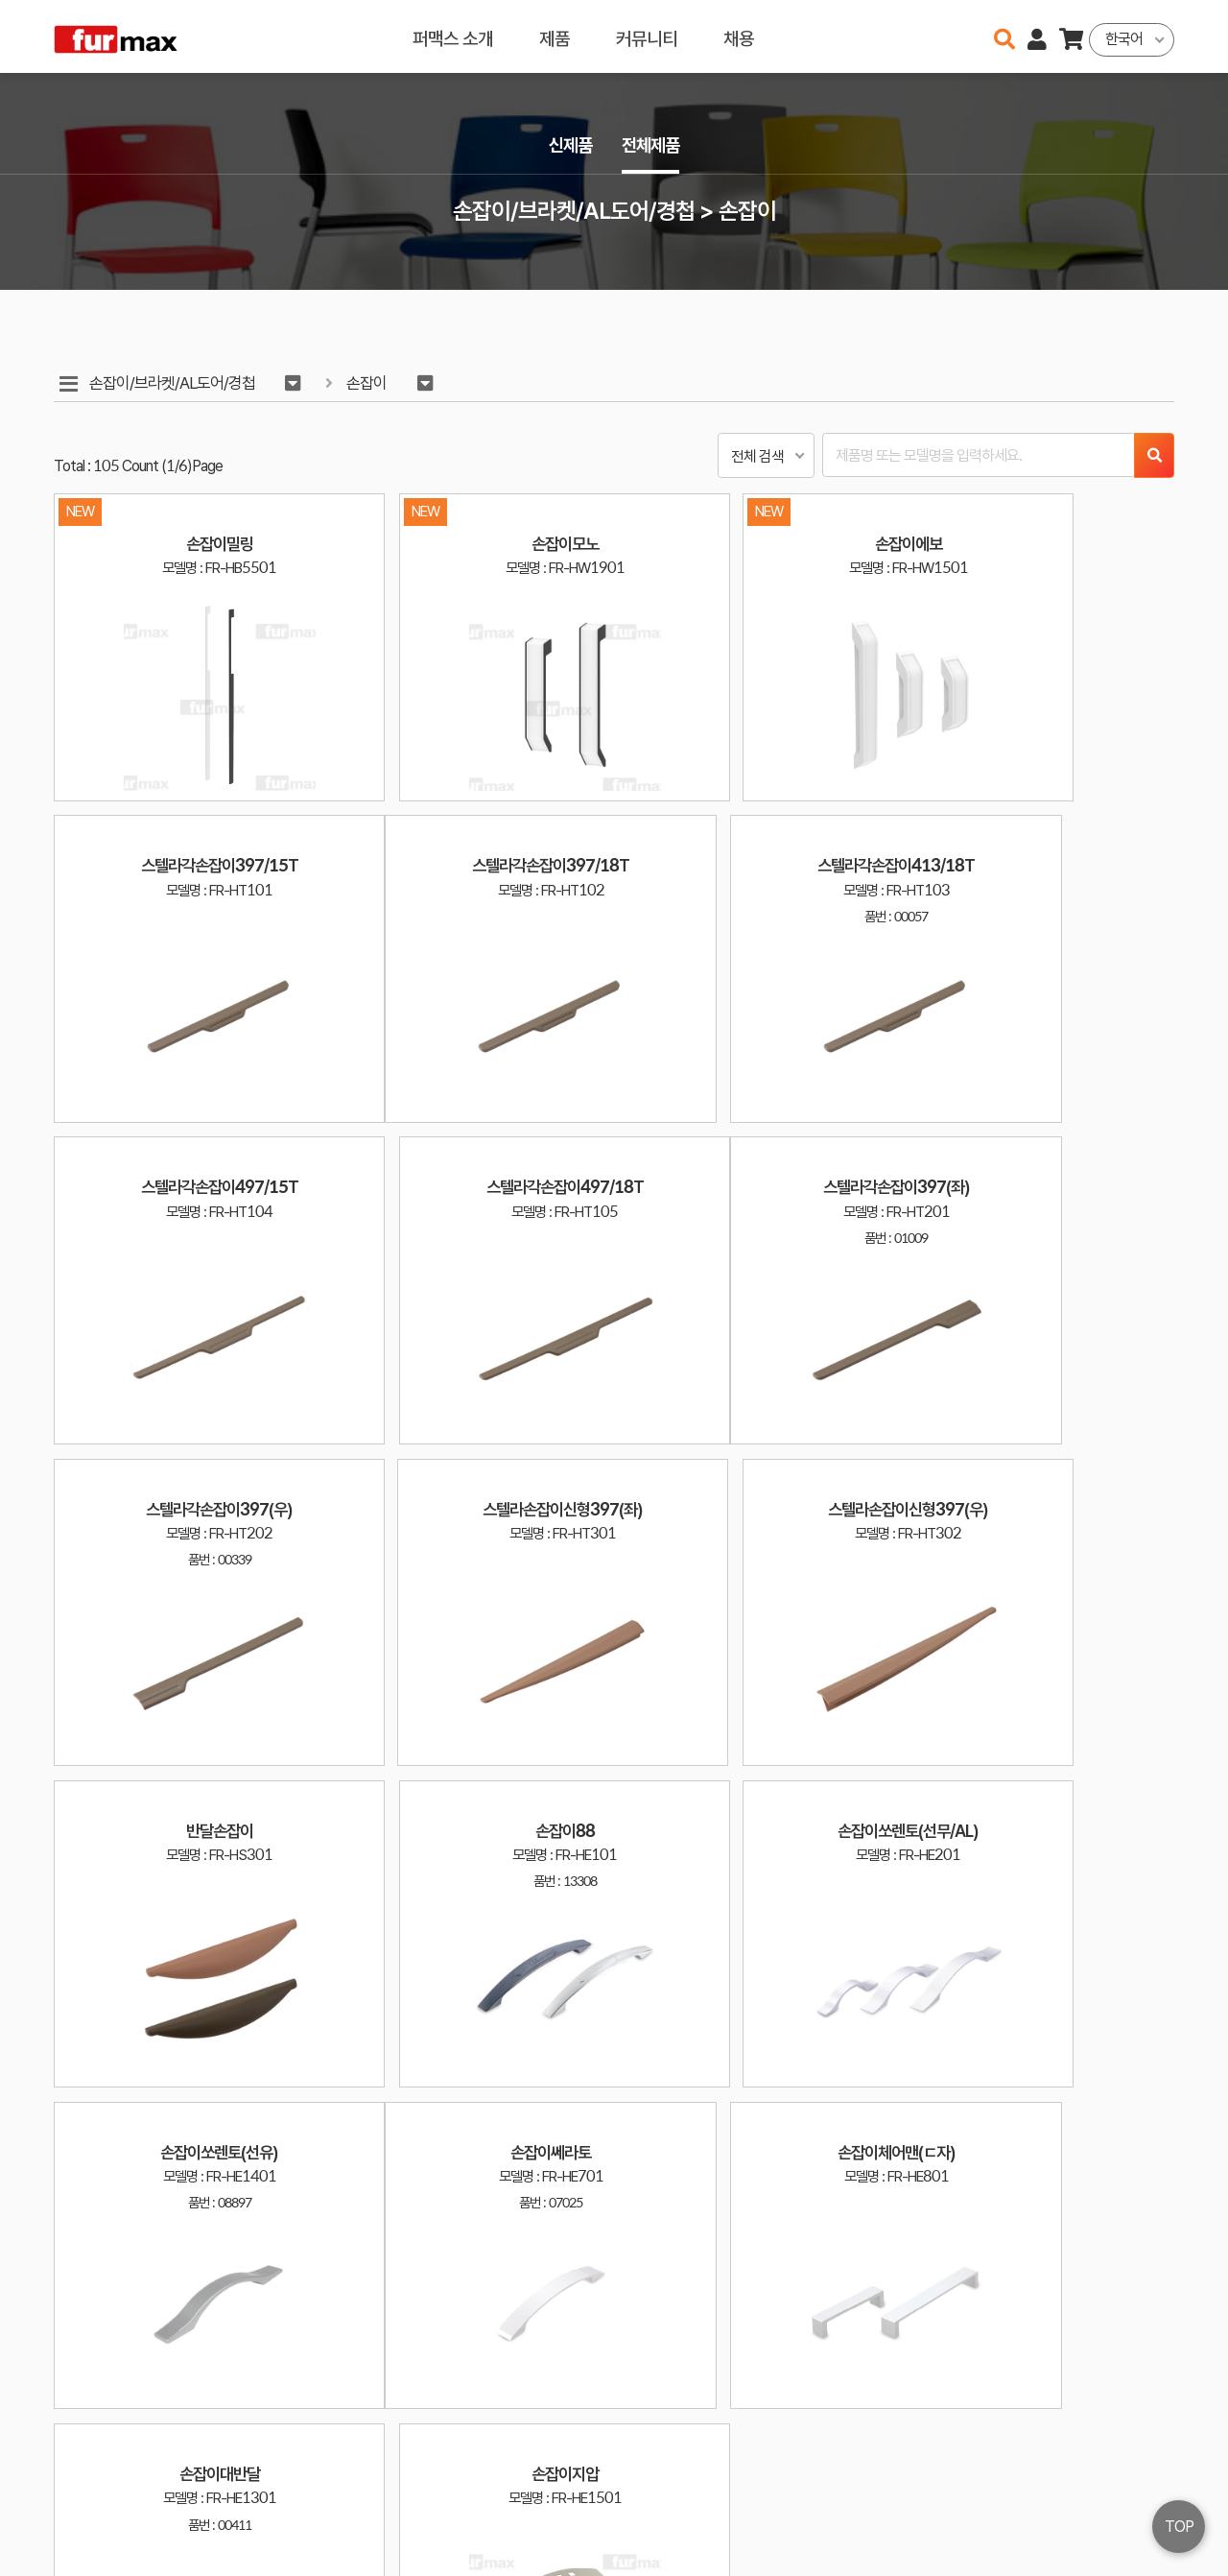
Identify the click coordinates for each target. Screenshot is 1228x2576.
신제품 (568, 145)
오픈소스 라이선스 (92, 2552)
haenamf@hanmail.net (957, 2488)
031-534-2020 (940, 2516)
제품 (554, 36)
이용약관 (1094, 2488)
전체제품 (652, 145)
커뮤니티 (646, 36)
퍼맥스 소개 (453, 36)
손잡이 (371, 383)
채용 (738, 36)
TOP (1179, 2526)
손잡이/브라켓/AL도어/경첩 (173, 383)
